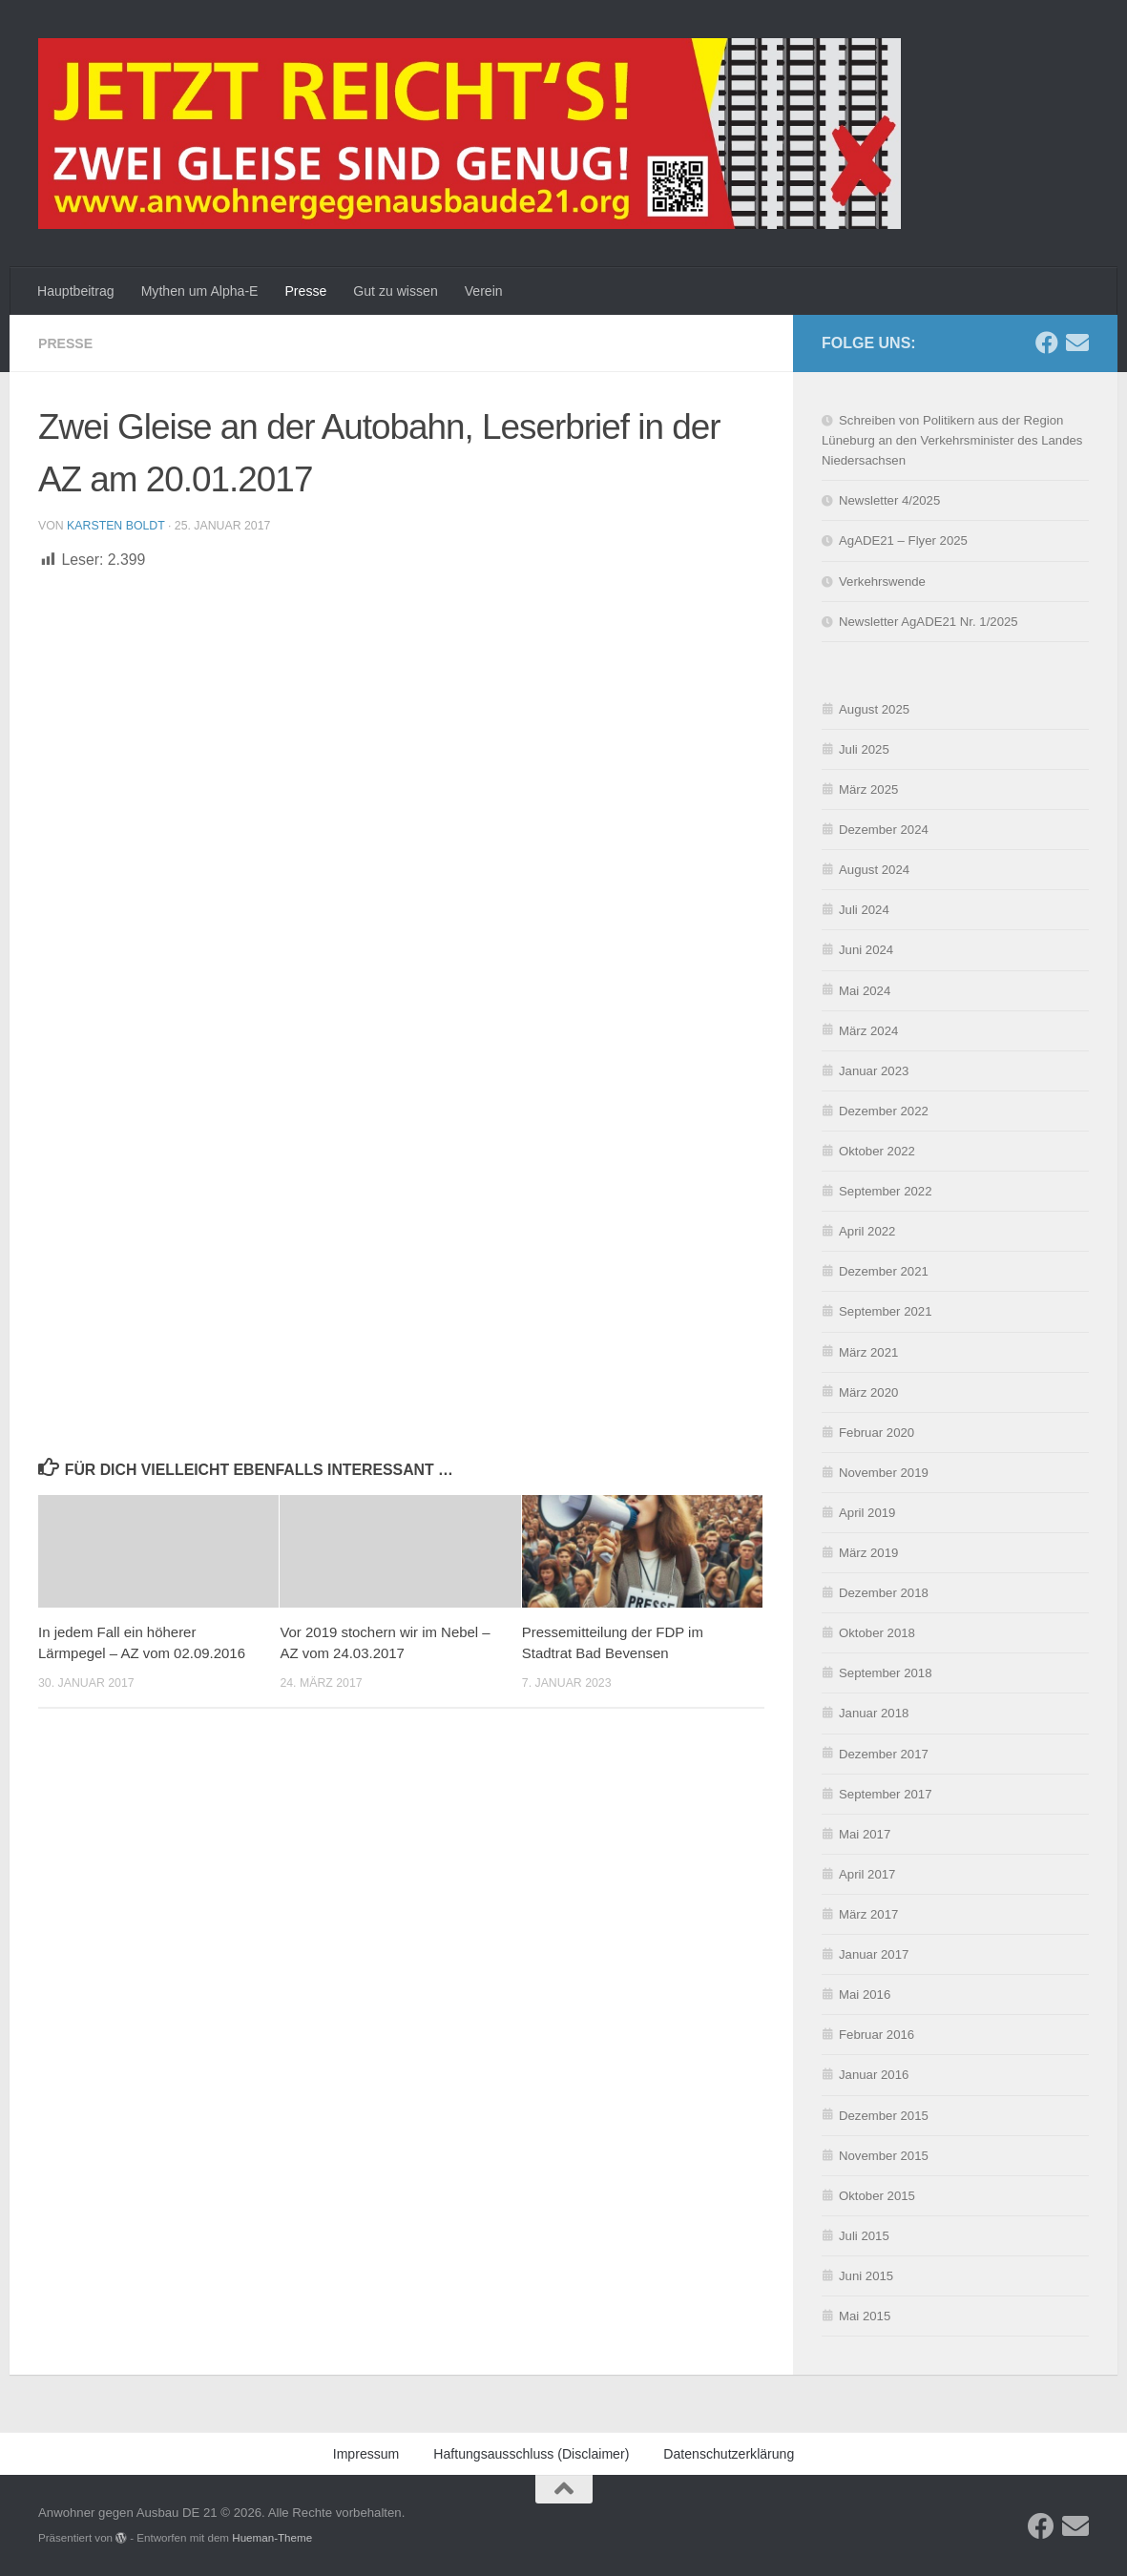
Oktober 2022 (877, 1151)
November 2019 (884, 1472)
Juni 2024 (866, 950)
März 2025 (868, 789)
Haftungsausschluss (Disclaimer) (531, 2454)
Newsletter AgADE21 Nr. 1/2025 (928, 621)
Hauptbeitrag (76, 291)
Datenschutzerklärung (838, 2551)
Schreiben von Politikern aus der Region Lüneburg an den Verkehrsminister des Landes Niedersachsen (952, 440)
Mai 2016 (864, 1994)
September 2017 (885, 1794)
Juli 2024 (864, 910)
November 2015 (884, 2156)
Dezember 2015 (884, 2116)
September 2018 (885, 1673)
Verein (484, 291)
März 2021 (868, 1352)
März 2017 (868, 1914)
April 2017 (867, 1874)
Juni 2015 (866, 2276)
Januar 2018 (873, 1713)
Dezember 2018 (884, 1593)
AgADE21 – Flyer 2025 (903, 540)
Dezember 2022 (884, 1111)
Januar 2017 (873, 1954)
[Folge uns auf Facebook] (1046, 342)
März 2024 (868, 1031)
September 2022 (885, 1191)
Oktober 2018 (877, 1633)
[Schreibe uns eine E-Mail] (1077, 342)
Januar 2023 (873, 1071)
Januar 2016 (873, 2074)
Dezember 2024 (884, 829)
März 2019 (868, 1553)
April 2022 (867, 1231)
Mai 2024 (864, 991)
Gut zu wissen (395, 291)
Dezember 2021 (884, 1271)
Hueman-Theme (272, 2537)
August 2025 (874, 709)
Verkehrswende (882, 581)
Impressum (932, 2551)
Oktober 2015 (877, 2196)
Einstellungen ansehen (1015, 2509)
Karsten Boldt (115, 525)
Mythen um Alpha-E (200, 291)
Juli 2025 (864, 749)
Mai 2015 (864, 2316)
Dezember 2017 (884, 1754)
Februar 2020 (876, 1432)
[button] (1088, 2346)
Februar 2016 (876, 2034)
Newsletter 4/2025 (889, 500)
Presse (305, 291)
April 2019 (867, 1513)
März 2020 (868, 1392)
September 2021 (885, 1311)
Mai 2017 (864, 1834)
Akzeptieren (703, 2509)
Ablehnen (853, 2509)
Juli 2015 (864, 2236)
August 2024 (874, 869)
